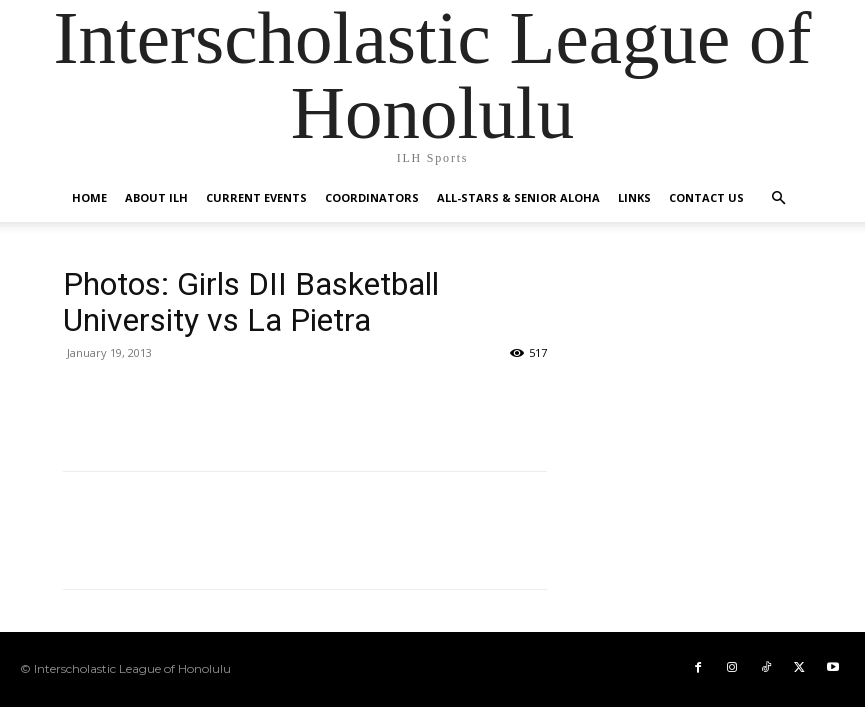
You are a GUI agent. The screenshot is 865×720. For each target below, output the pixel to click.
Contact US (706, 197)
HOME (89, 197)
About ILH (156, 197)
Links (634, 197)
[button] (779, 198)
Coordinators (372, 197)
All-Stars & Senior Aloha (518, 197)
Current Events (256, 197)
